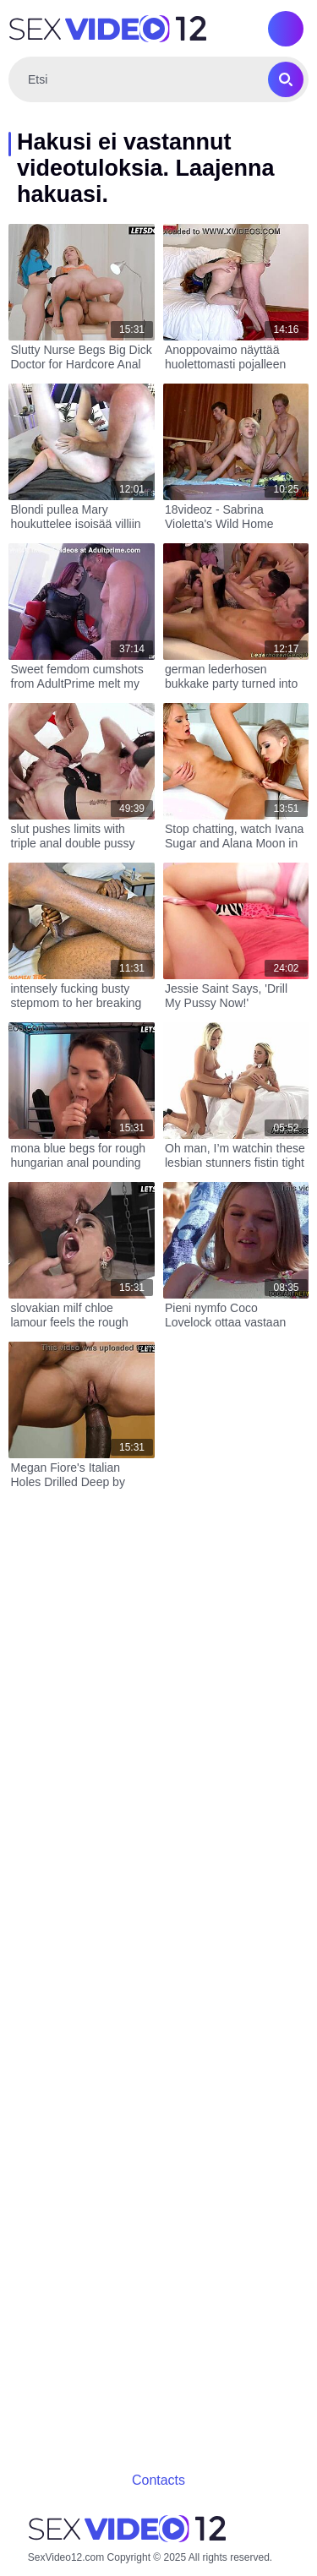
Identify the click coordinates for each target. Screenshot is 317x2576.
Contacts (158, 2480)
